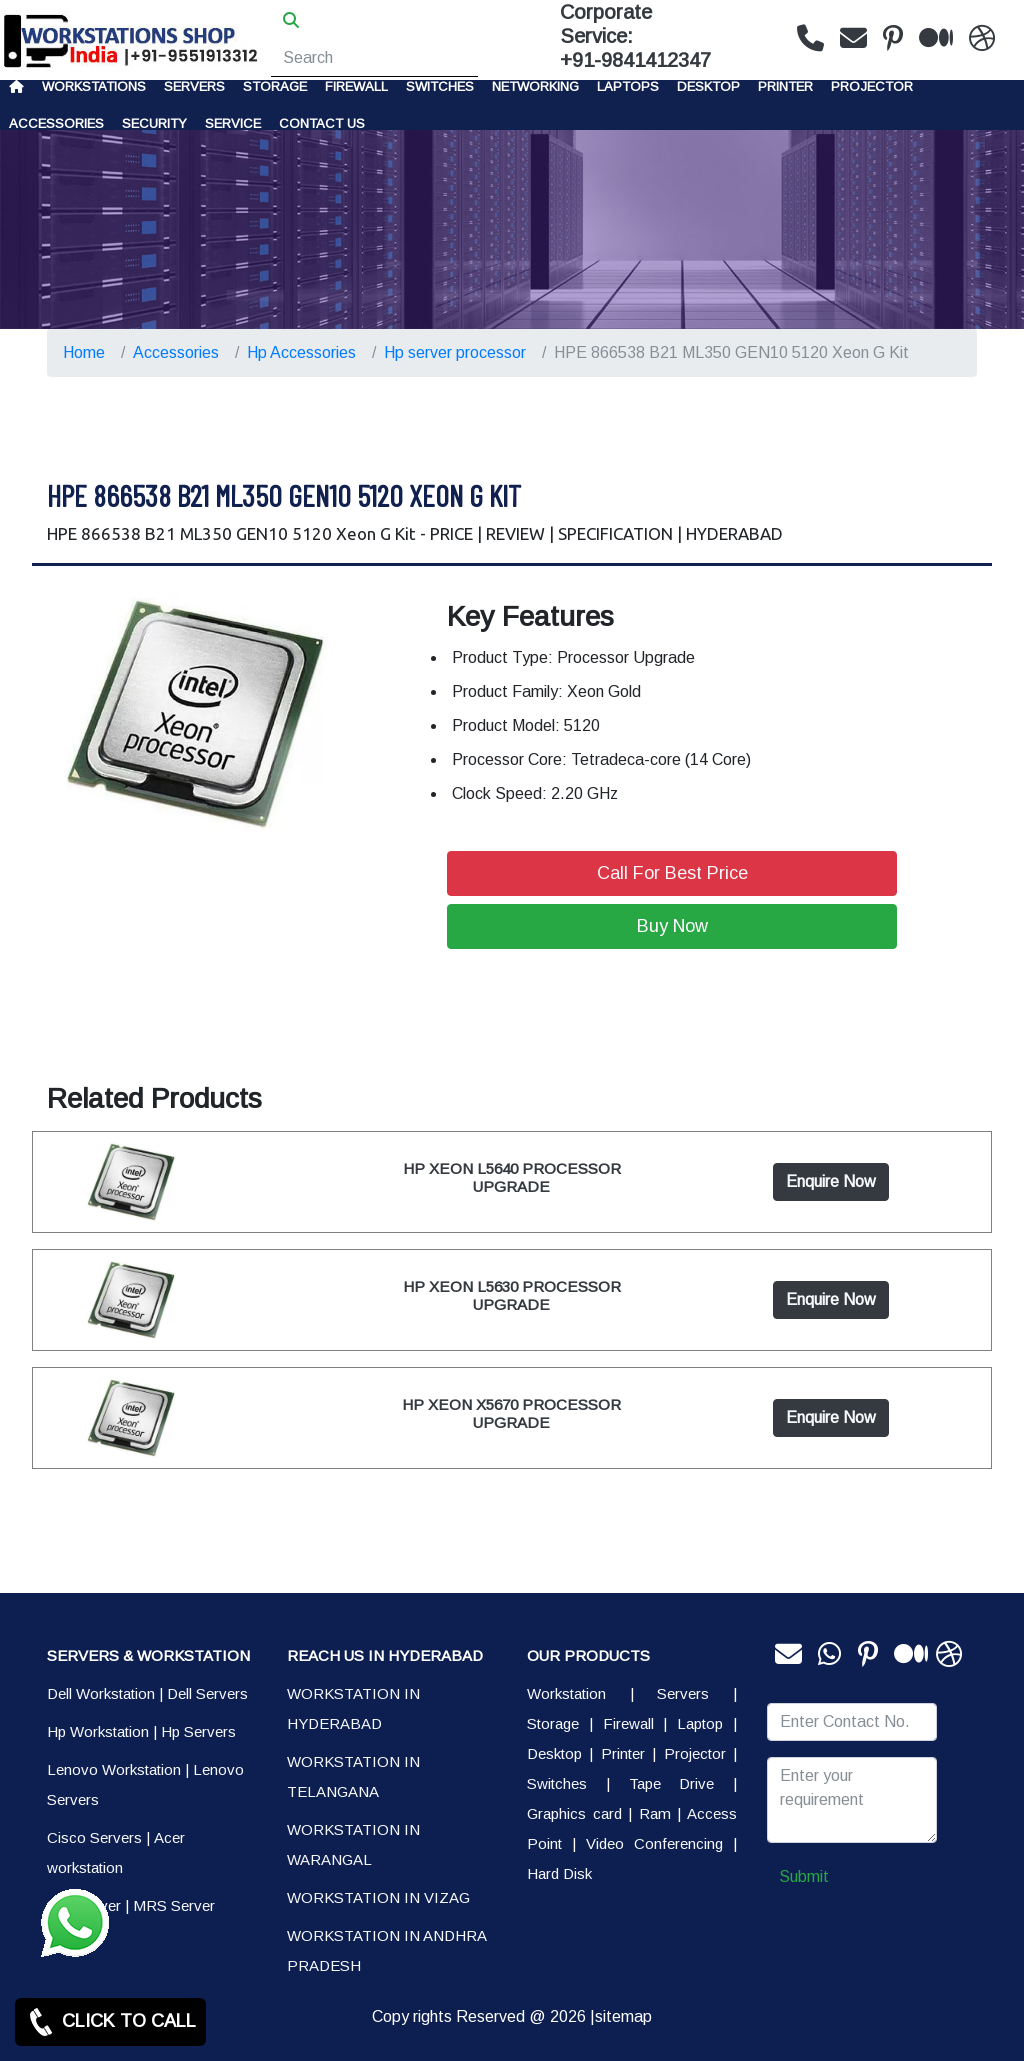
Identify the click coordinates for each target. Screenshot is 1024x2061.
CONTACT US (322, 123)
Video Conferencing (654, 1843)
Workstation (566, 1693)
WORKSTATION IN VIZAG (378, 1897)
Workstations (94, 86)
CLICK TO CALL (110, 2022)
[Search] (374, 58)
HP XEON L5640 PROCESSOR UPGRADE (512, 1177)
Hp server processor (455, 352)
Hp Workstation (98, 1731)
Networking (535, 86)
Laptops (628, 86)
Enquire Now (831, 1181)
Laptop (700, 1723)
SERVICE (233, 123)
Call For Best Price (672, 873)
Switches (440, 86)
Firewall (356, 86)
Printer (623, 1753)
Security (154, 123)
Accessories (56, 123)
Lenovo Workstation (114, 1769)
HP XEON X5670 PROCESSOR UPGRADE (511, 1413)
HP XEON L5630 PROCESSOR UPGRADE (512, 1295)
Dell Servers (207, 1693)
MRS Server (174, 1905)
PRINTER (785, 86)
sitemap (623, 2016)
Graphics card (574, 1813)
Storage (553, 1723)
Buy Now (672, 926)
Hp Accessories (301, 352)
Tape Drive (672, 1783)
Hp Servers (198, 1731)
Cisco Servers (94, 1837)
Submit (804, 1876)
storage (275, 86)
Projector (872, 86)
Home (84, 352)
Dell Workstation (101, 1693)
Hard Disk (559, 1873)
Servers (194, 86)
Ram (655, 1813)
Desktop (708, 86)
